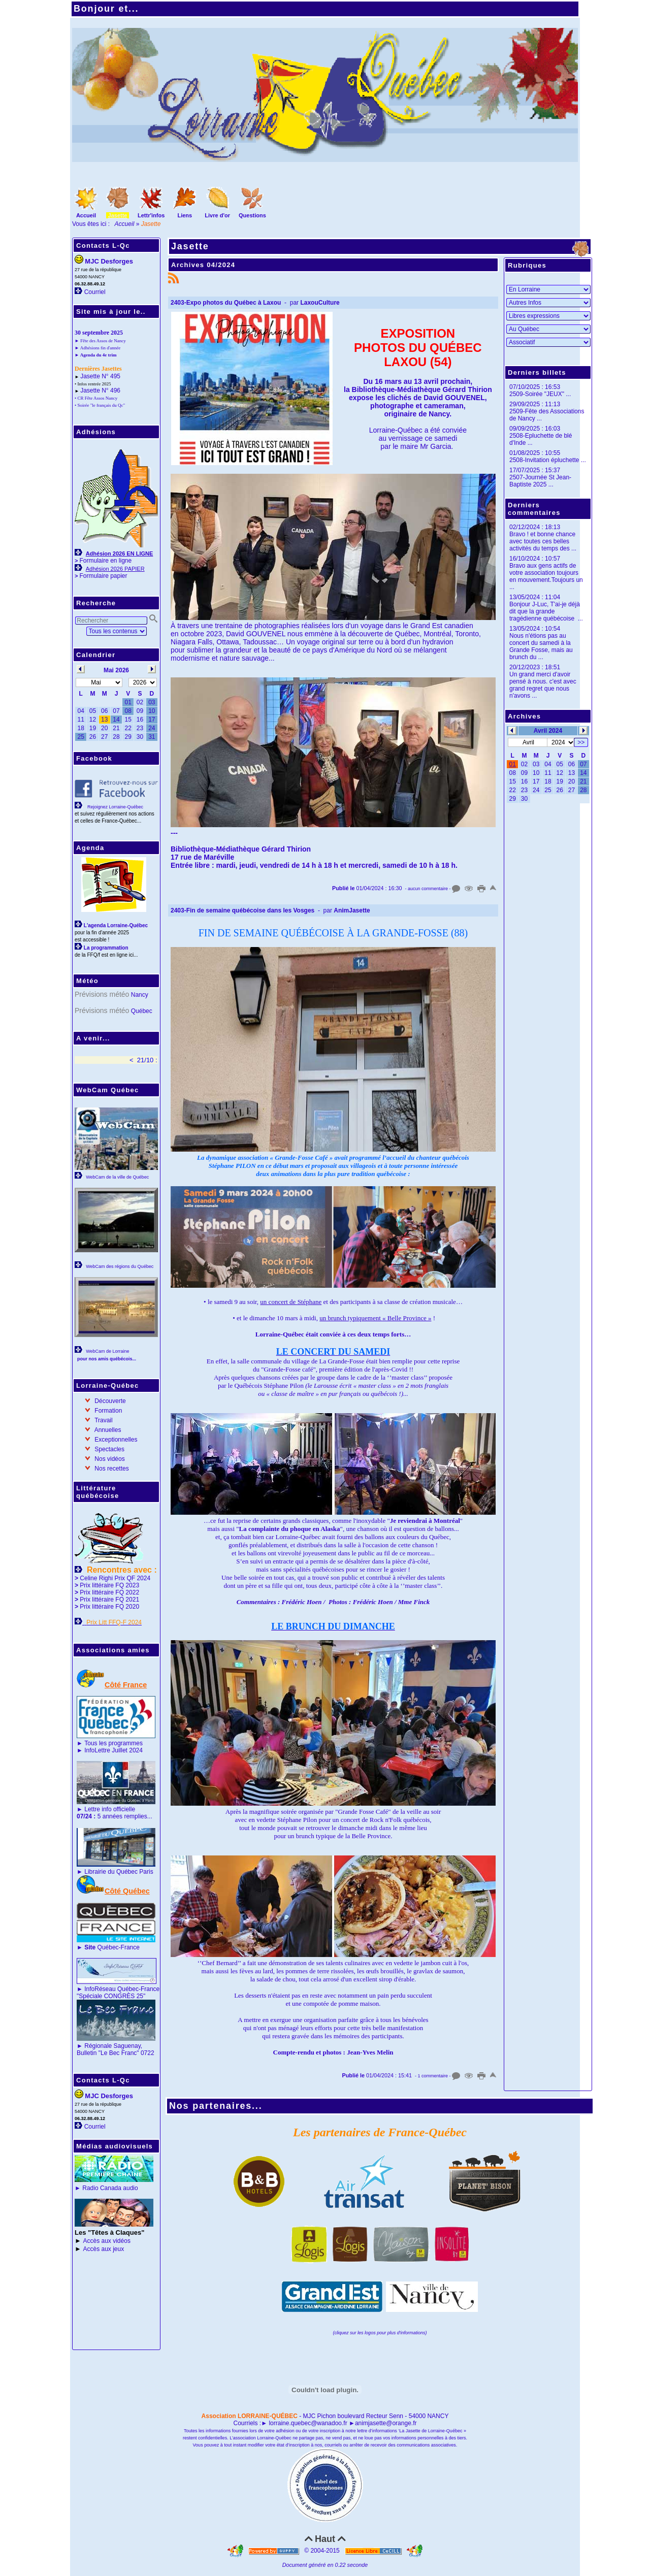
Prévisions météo (102, 994)
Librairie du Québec (111, 1871)
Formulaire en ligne (105, 560)
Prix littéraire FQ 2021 (109, 1599)
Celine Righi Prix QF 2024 (115, 1578)
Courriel (95, 292)
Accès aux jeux (103, 2249)
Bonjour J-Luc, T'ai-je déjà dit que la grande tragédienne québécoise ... (546, 611)
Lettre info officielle (109, 1809)
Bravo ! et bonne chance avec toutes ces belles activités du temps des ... (542, 541)
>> (580, 742)
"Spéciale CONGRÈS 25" (111, 1996)
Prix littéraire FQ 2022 (109, 1592)
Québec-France (111, 1947)
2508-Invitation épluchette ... (547, 460)
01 (512, 764)
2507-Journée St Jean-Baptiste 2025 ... (540, 481)
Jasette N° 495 (100, 376)
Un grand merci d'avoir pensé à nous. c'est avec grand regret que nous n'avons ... (542, 685)
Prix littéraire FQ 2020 (109, 1606)
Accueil (124, 223)
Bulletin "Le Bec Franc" (108, 2053)
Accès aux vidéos (107, 2240)
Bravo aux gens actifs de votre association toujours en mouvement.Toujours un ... (546, 576)
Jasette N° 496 (100, 390)
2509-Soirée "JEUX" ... (540, 394)
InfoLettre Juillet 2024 (113, 1750)
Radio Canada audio (110, 2188)
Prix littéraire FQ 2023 (109, 1585)
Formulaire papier (103, 575)
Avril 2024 (548, 730)
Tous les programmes (113, 1743)
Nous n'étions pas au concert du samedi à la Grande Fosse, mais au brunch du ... (541, 646)
